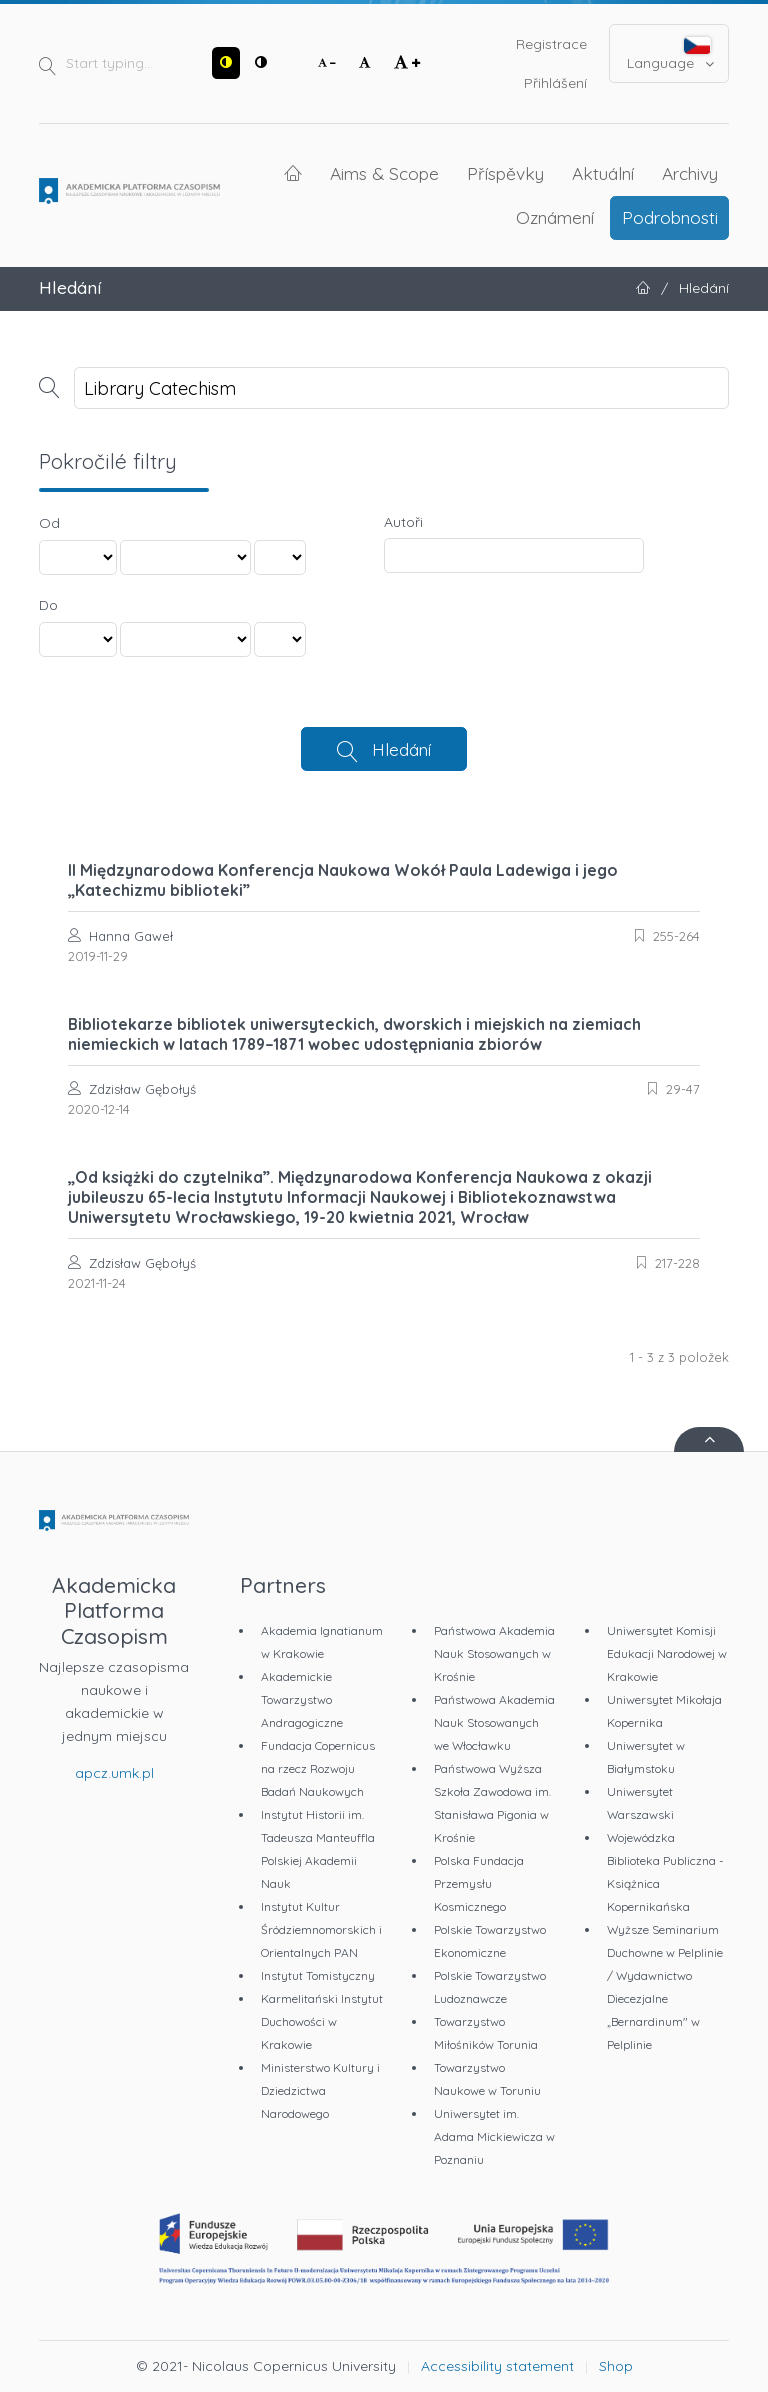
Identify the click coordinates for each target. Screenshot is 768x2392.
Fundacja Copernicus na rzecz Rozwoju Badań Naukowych (318, 1768)
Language (670, 54)
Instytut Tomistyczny (318, 1975)
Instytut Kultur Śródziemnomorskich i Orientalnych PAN (321, 1929)
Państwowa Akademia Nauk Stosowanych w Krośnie (494, 1653)
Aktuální (603, 173)
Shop (616, 2366)
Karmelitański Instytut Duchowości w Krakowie (322, 2021)
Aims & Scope (384, 173)
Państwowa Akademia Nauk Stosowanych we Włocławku (494, 1722)
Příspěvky (505, 173)
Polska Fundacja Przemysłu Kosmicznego (479, 1883)
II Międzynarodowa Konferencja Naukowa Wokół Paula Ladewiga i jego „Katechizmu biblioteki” (343, 880)
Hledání (401, 749)
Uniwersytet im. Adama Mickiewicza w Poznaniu (494, 2136)
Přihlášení (555, 83)
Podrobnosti (670, 217)
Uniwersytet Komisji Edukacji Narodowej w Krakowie (667, 1653)
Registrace (551, 44)
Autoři (403, 522)
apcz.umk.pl (114, 1773)
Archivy (690, 173)
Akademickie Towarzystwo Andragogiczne (302, 1699)
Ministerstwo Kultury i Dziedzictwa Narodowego (320, 2090)
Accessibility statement (497, 2366)
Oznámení (555, 217)
